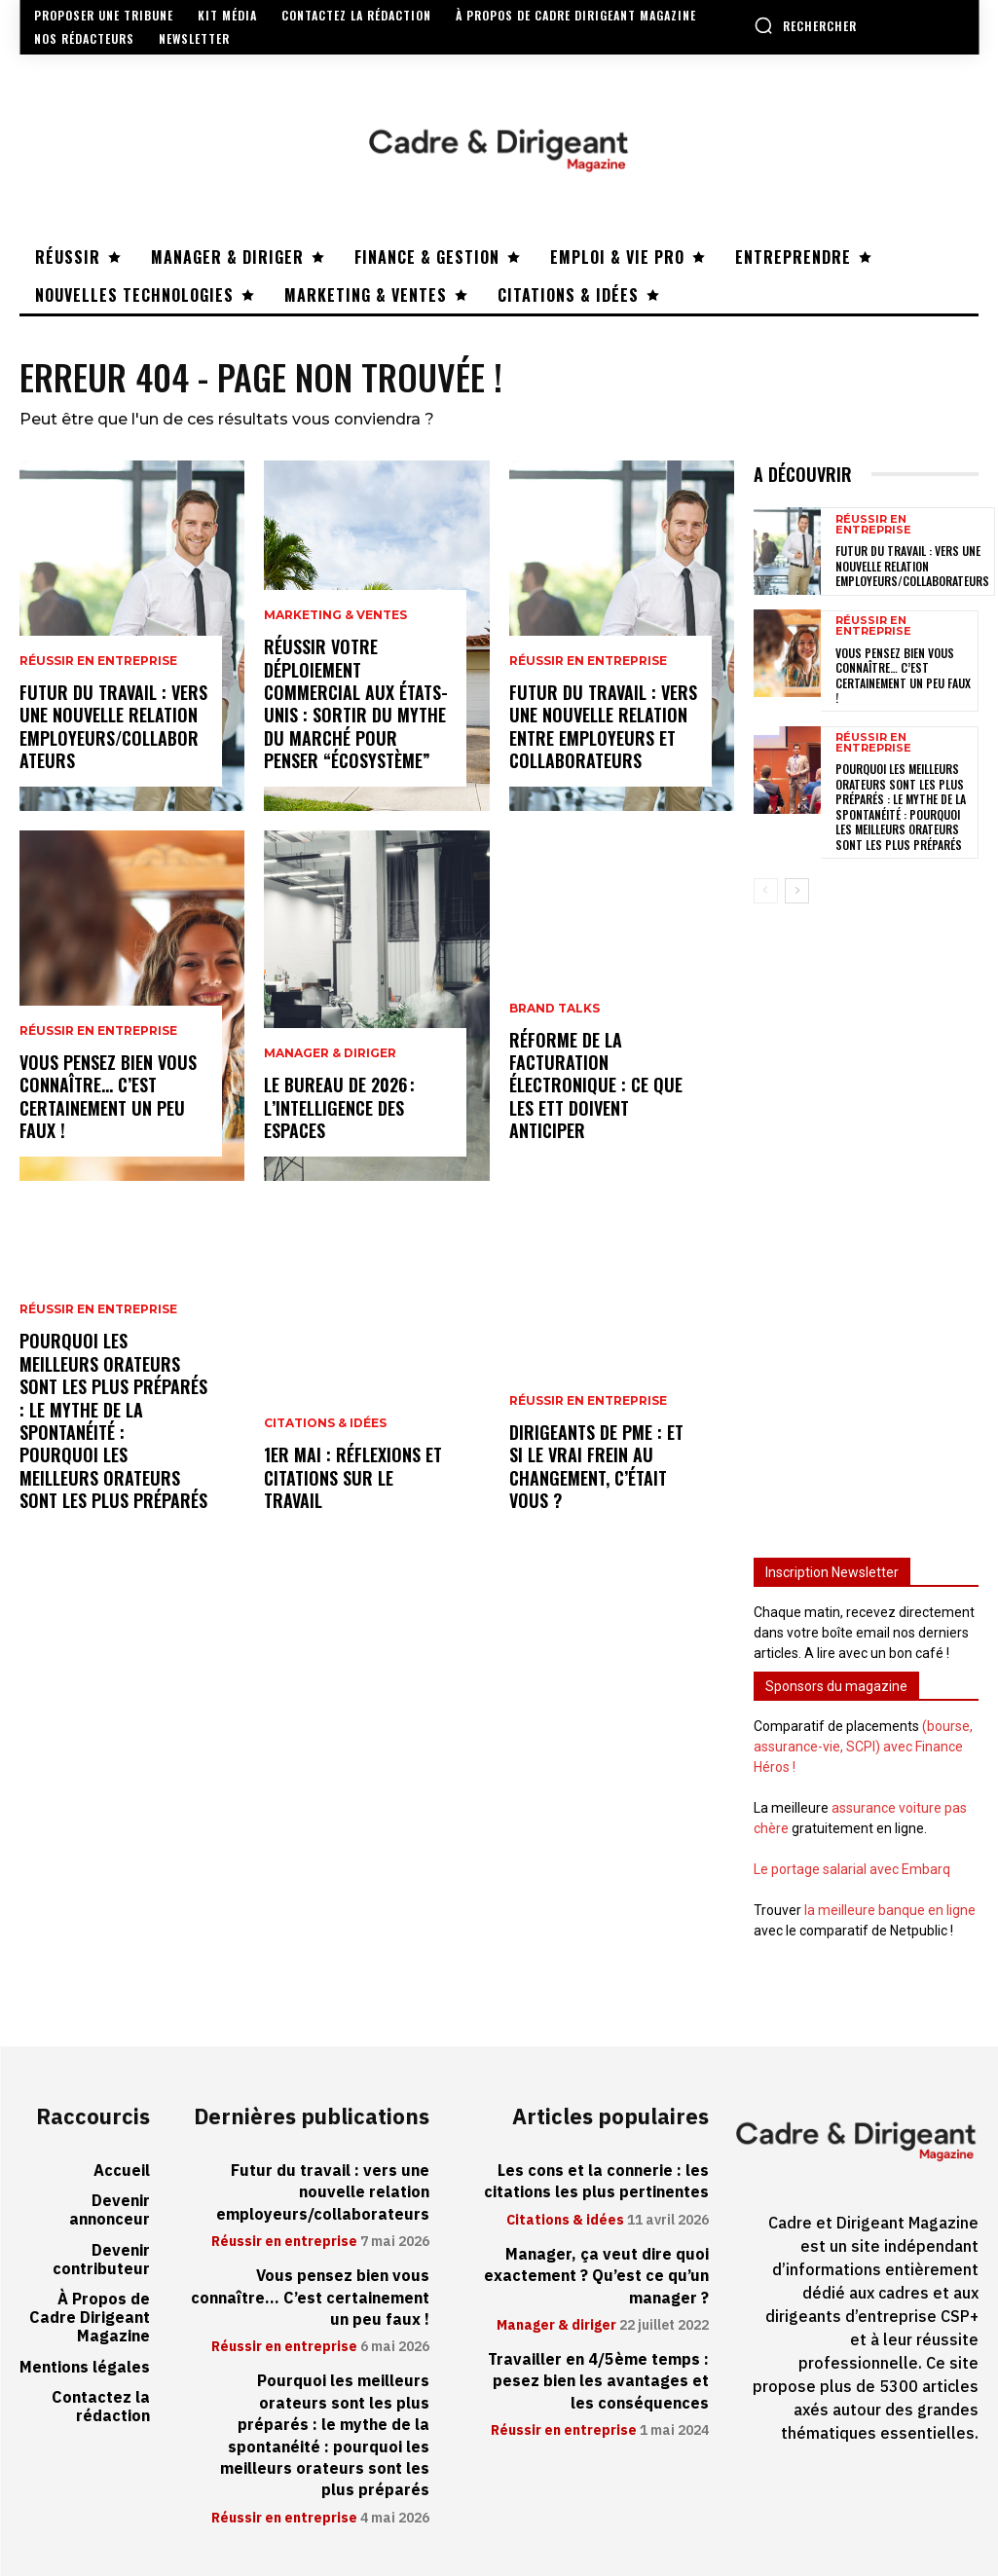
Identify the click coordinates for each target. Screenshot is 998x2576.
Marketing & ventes (335, 615)
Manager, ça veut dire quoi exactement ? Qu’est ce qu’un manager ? (596, 2276)
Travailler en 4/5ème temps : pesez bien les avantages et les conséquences (598, 2381)
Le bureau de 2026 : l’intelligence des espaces (339, 1107)
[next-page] (797, 890)
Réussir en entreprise (98, 661)
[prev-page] (766, 890)
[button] (805, 25)
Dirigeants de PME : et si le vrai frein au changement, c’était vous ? (596, 1466)
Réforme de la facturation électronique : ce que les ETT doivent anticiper (596, 1085)
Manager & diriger (330, 1053)
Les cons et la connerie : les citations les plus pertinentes (596, 2181)
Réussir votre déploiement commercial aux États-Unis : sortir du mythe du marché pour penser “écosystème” (356, 703)
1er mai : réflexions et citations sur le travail (353, 1477)
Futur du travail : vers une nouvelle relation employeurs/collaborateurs (113, 726)
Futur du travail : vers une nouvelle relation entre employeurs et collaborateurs (603, 726)
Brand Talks (554, 1008)
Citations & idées (325, 1423)
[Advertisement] (866, 1219)
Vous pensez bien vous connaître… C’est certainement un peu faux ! (108, 1096)
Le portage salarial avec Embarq (852, 1869)
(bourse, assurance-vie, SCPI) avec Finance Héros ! (863, 1746)
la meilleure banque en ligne (890, 1910)
